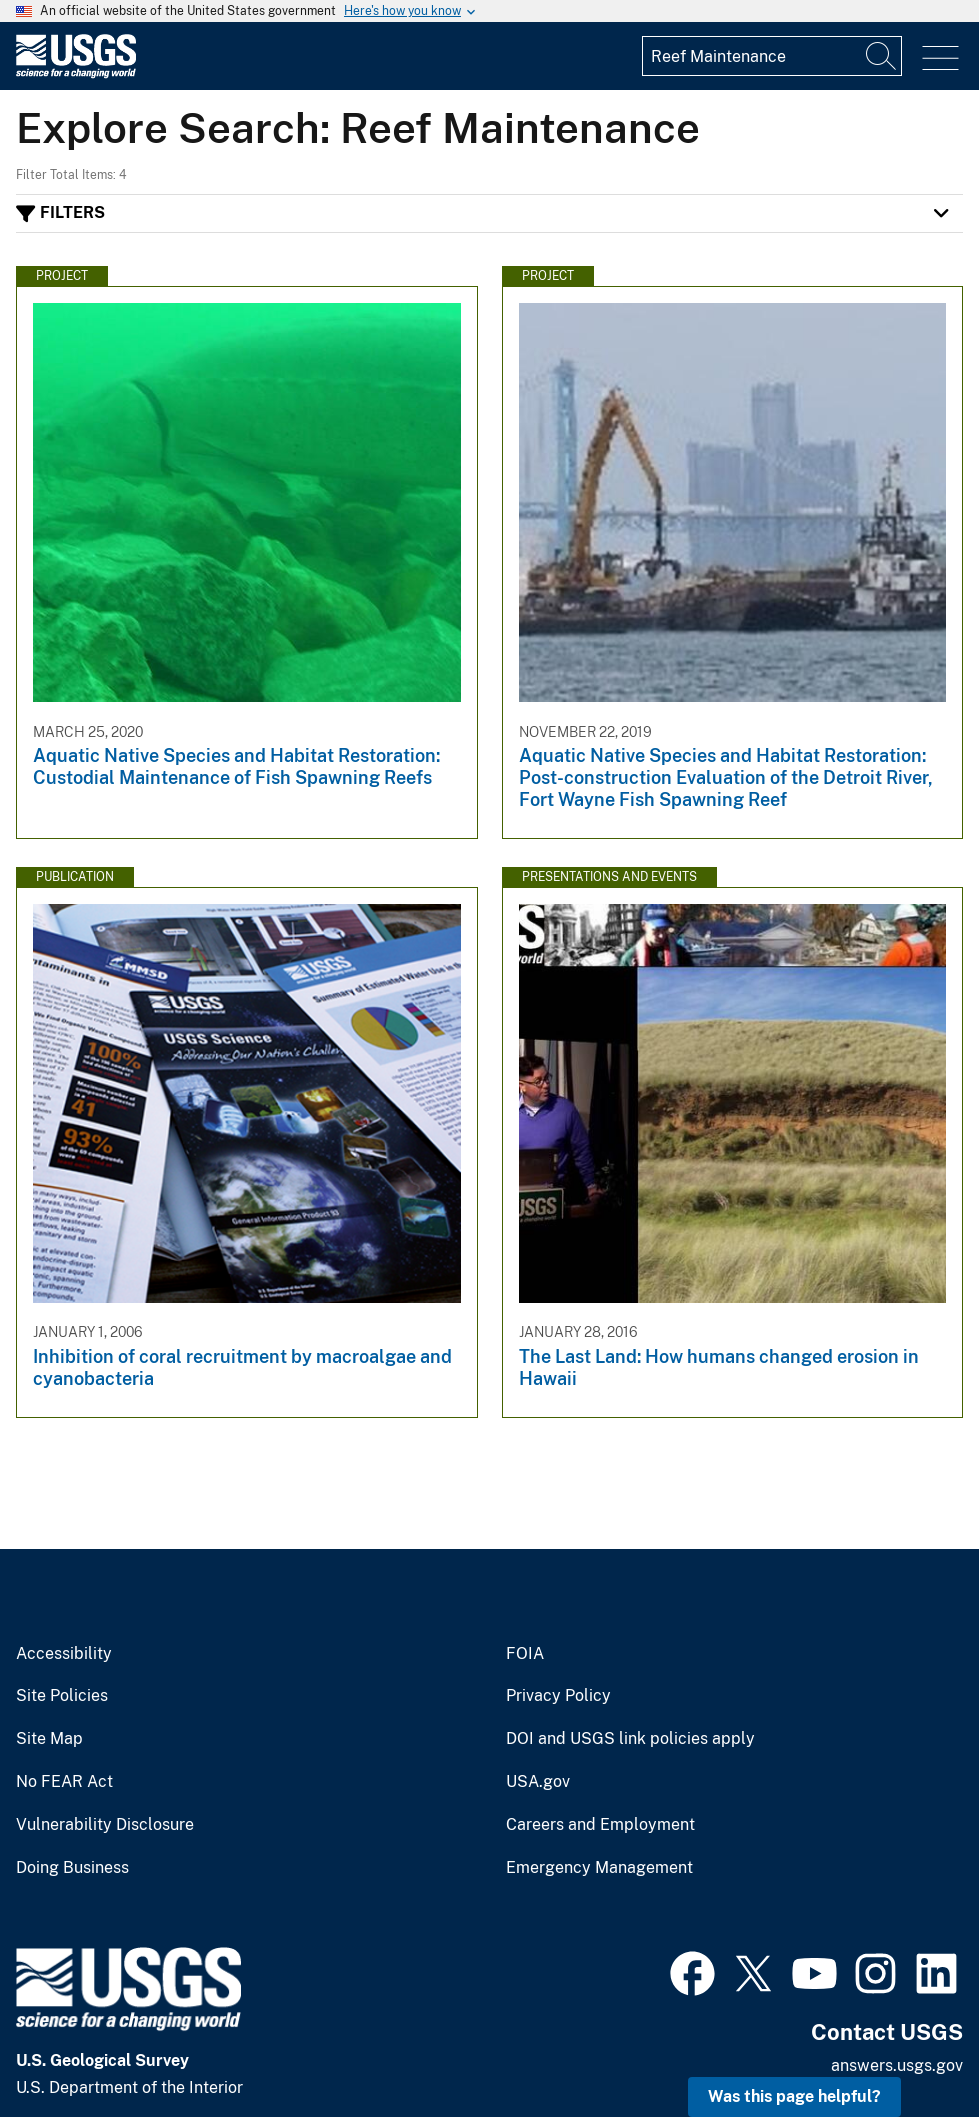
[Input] (772, 56)
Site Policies (62, 1696)
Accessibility (64, 1654)
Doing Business (72, 1868)
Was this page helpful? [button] (794, 2096)
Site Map (49, 1739)
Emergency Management (599, 1868)
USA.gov (538, 1782)
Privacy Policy (558, 1696)
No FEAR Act (64, 1782)
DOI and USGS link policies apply (630, 1739)
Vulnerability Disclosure (105, 1825)
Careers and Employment (600, 1825)
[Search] (882, 56)
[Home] (76, 73)
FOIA (525, 1654)
